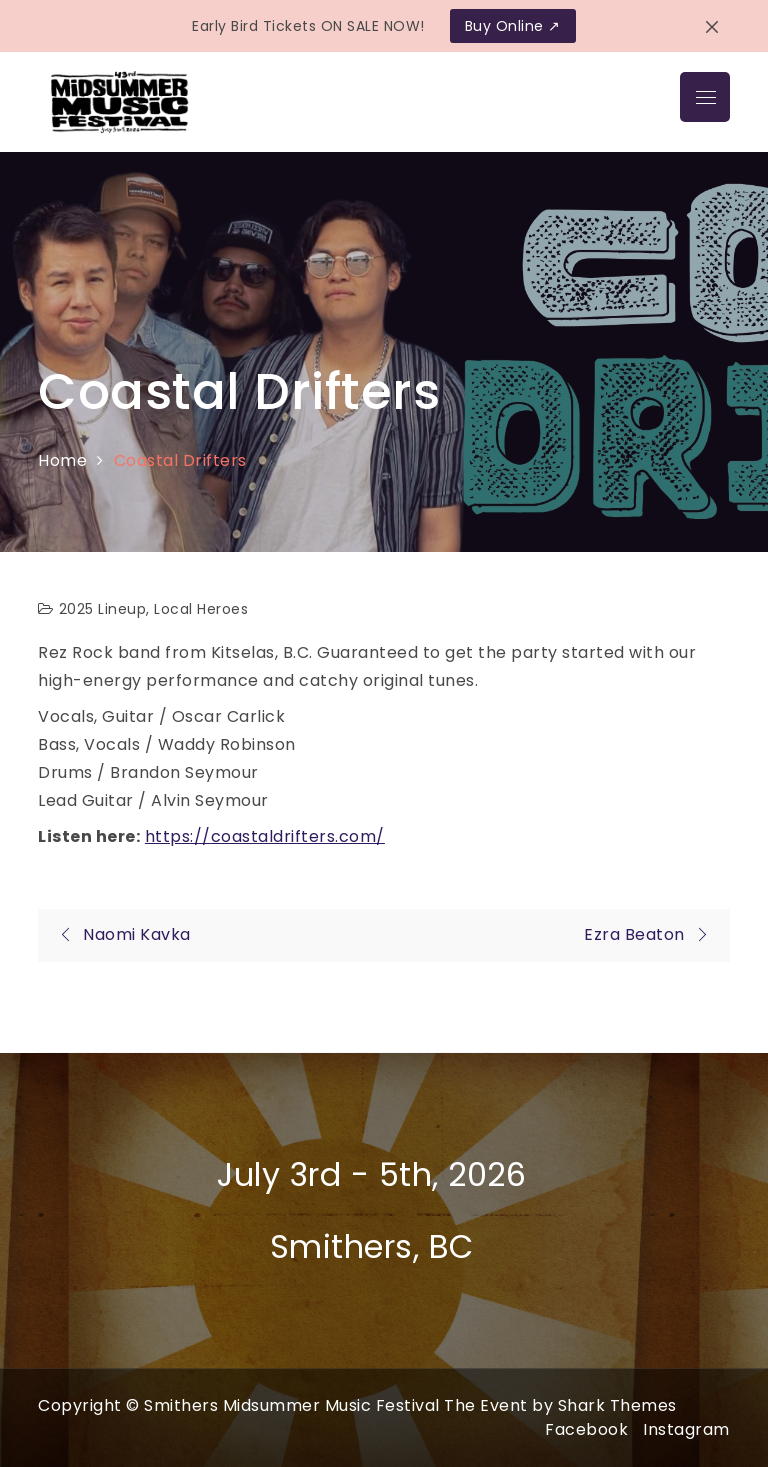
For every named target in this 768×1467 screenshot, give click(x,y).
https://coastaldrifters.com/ (265, 836)
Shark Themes (617, 1405)
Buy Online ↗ (513, 26)
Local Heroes (201, 609)
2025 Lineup (103, 609)
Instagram (686, 1429)
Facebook (586, 1429)
